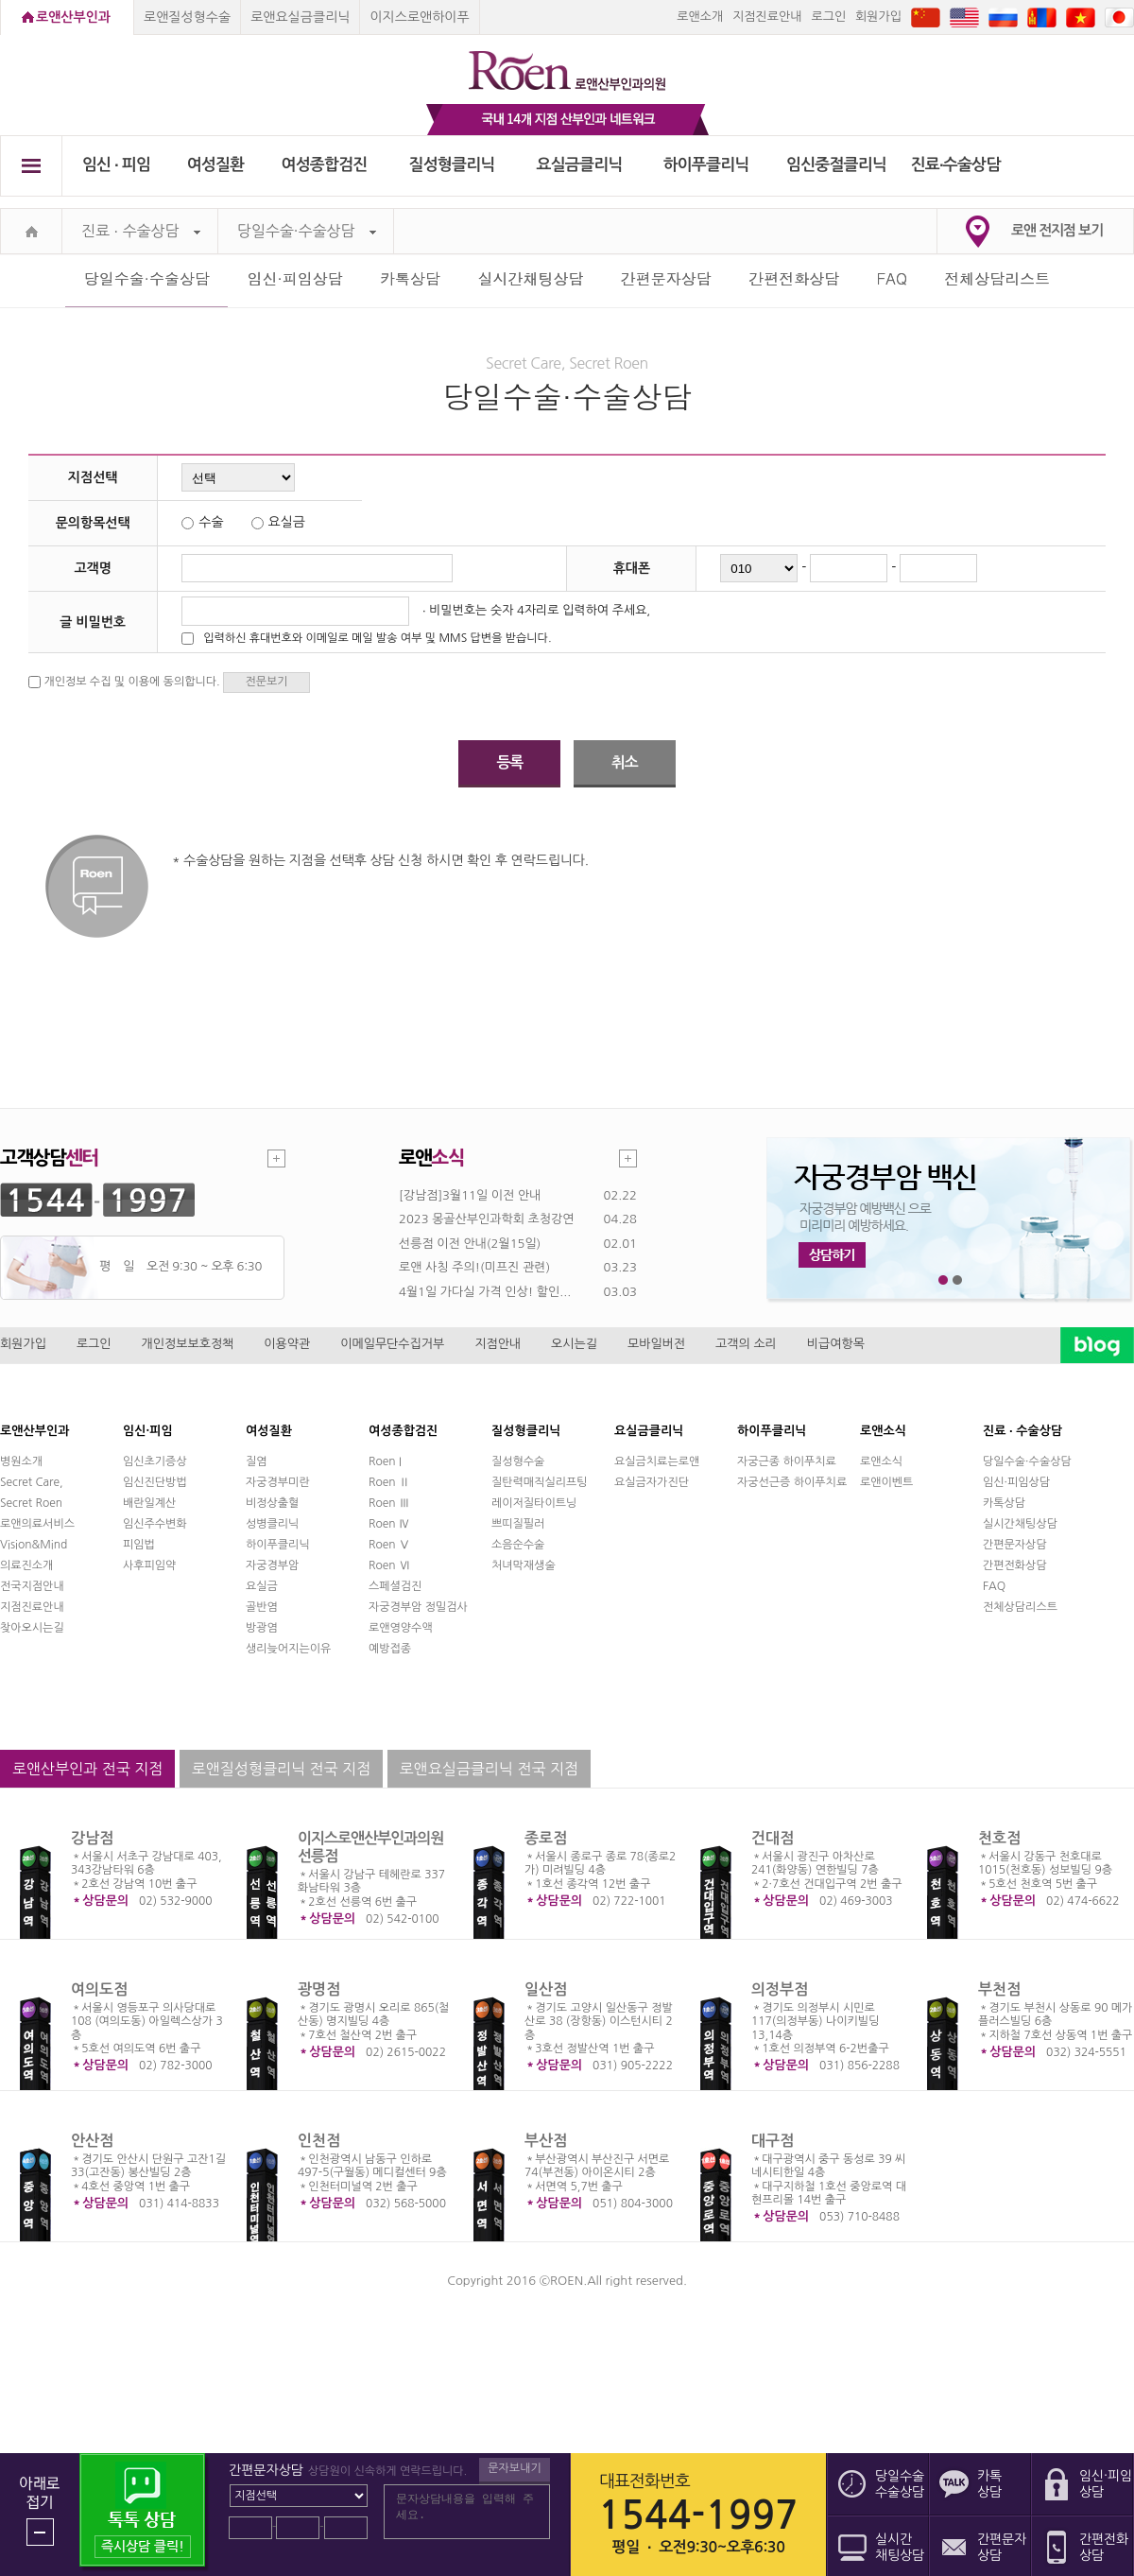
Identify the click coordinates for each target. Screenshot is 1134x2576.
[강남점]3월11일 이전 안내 (470, 1195)
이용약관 (287, 1344)
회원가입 (878, 16)
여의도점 (99, 1989)
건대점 (772, 1838)
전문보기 (266, 681)
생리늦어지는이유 (288, 1648)
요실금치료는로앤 (656, 1461)
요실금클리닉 (580, 165)
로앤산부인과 (73, 17)
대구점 (772, 2141)
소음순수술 (517, 1544)
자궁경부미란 (278, 1482)
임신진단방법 (155, 1482)
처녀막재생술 (523, 1565)
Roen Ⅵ (389, 1565)
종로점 (545, 1838)
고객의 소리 (746, 1344)
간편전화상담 (793, 278)
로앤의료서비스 (37, 1524)
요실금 (262, 1586)
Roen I (385, 1461)
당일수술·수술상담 (306, 231)
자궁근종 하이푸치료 (786, 1461)
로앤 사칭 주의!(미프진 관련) (474, 1267)
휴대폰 (631, 568)
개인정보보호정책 (188, 1344)
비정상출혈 (272, 1503)
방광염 (262, 1628)
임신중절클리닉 (836, 165)
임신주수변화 (155, 1524)
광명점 (319, 1989)
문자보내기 (514, 2468)
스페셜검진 (395, 1586)
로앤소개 (700, 16)
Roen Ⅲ (389, 1503)
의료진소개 (26, 1565)
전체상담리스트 (997, 278)
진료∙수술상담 (956, 165)
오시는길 (574, 1344)
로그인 (828, 16)
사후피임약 (149, 1565)
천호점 (999, 1838)
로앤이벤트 (886, 1482)
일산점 (545, 1989)
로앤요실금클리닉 (300, 17)
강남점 (92, 1838)
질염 (256, 1461)
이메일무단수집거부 (392, 1344)
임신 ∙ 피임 (116, 165)
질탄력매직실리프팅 (539, 1482)
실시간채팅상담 (530, 278)
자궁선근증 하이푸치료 (792, 1482)
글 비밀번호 (93, 622)
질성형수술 (517, 1461)
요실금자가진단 (651, 1482)
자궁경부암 (272, 1565)
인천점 (319, 2141)
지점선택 (93, 477)
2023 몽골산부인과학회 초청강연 (486, 1219)
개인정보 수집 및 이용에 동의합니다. (131, 681)
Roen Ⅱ (389, 1482)
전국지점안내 (32, 1586)
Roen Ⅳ (389, 1524)
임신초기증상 (155, 1461)
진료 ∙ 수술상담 (140, 231)
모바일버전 (656, 1344)
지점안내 (497, 1344)
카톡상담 (410, 278)
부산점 (545, 2141)
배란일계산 (149, 1503)
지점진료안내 (766, 16)
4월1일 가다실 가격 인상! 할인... (485, 1292)
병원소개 (21, 1461)
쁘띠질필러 (517, 1524)
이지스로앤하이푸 (419, 17)
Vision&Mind (33, 1544)
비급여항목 (836, 1344)
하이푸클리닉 (706, 165)
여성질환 (216, 165)
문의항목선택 (93, 522)
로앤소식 (881, 1461)
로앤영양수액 (401, 1628)
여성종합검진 (325, 165)
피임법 (139, 1544)
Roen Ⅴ (389, 1544)
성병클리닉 (272, 1524)
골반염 (262, 1607)
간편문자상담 (666, 278)
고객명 (92, 568)
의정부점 (779, 1989)
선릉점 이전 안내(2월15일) (470, 1243)
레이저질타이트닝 (533, 1503)
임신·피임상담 (294, 278)
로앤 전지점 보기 (1057, 230)
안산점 (92, 2141)
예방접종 (390, 1648)
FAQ (892, 278)
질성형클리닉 (452, 165)
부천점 (999, 1989)
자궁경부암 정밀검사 (418, 1607)
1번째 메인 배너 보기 (943, 1280)
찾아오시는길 (32, 1628)
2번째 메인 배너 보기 (958, 1280)
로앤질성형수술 (187, 17)
